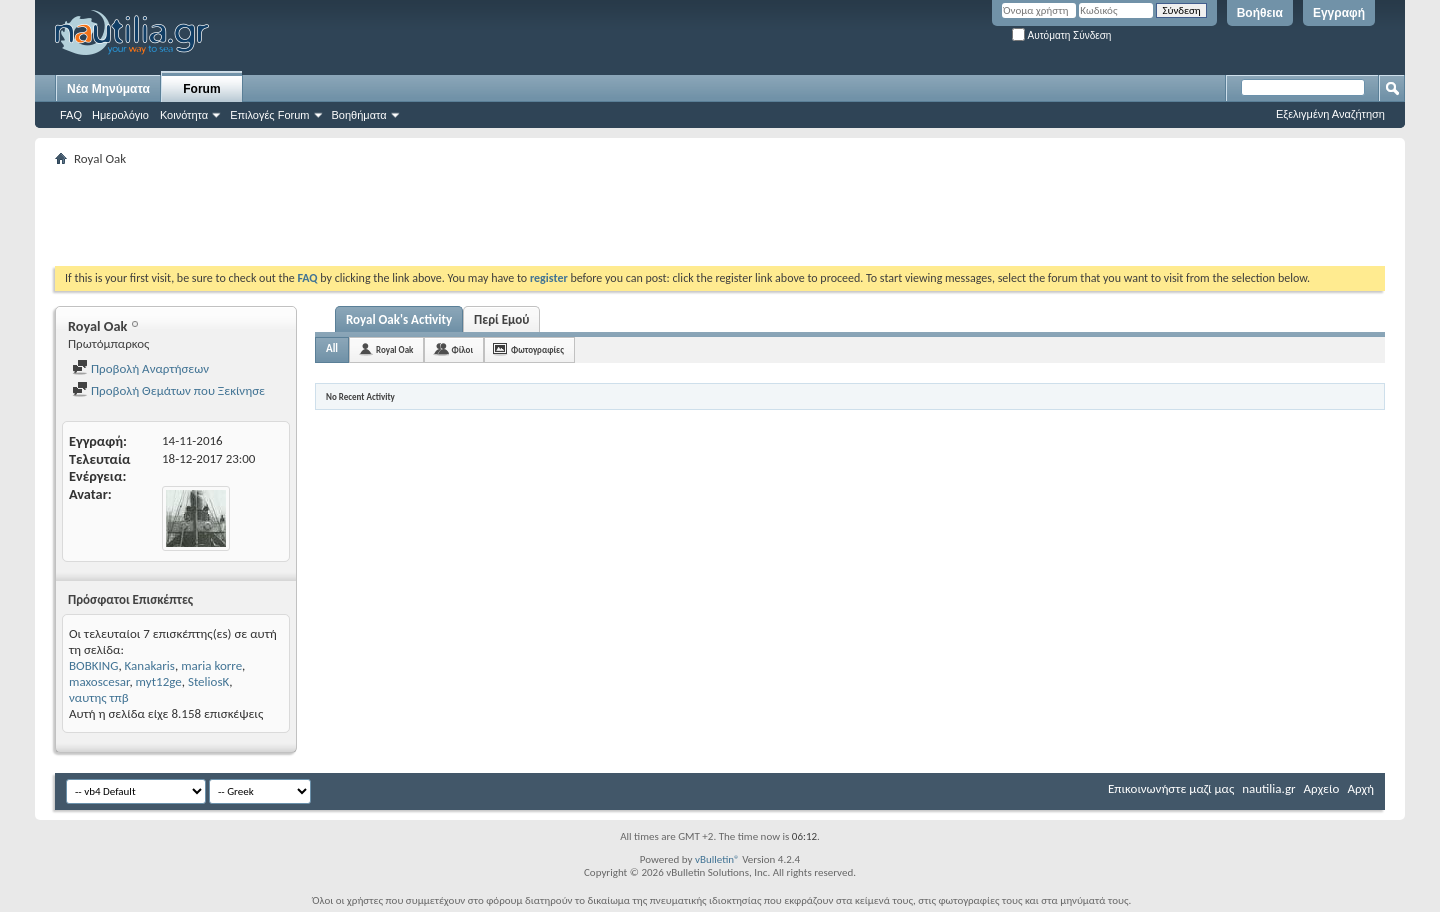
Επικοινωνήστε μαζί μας (1171, 788)
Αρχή (1360, 788)
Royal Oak (394, 349)
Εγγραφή (1339, 13)
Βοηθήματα (359, 115)
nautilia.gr (1268, 788)
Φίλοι (462, 349)
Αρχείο (1322, 788)
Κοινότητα (184, 115)
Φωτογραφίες (537, 349)
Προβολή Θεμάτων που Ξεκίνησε (168, 390)
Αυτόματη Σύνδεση (1061, 35)
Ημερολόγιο (120, 115)
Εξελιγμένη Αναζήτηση (1330, 114)
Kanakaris (150, 665)
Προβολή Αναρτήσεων (140, 368)
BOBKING (93, 665)
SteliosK (208, 681)
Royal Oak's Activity (399, 319)
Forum (201, 89)
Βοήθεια (1260, 13)
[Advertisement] (419, 216)
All (332, 348)
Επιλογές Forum (269, 115)
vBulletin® (717, 859)
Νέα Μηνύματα (108, 89)
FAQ (71, 115)
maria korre (211, 665)
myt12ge (159, 681)
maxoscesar (99, 681)
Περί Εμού (501, 319)
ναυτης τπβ (99, 697)
